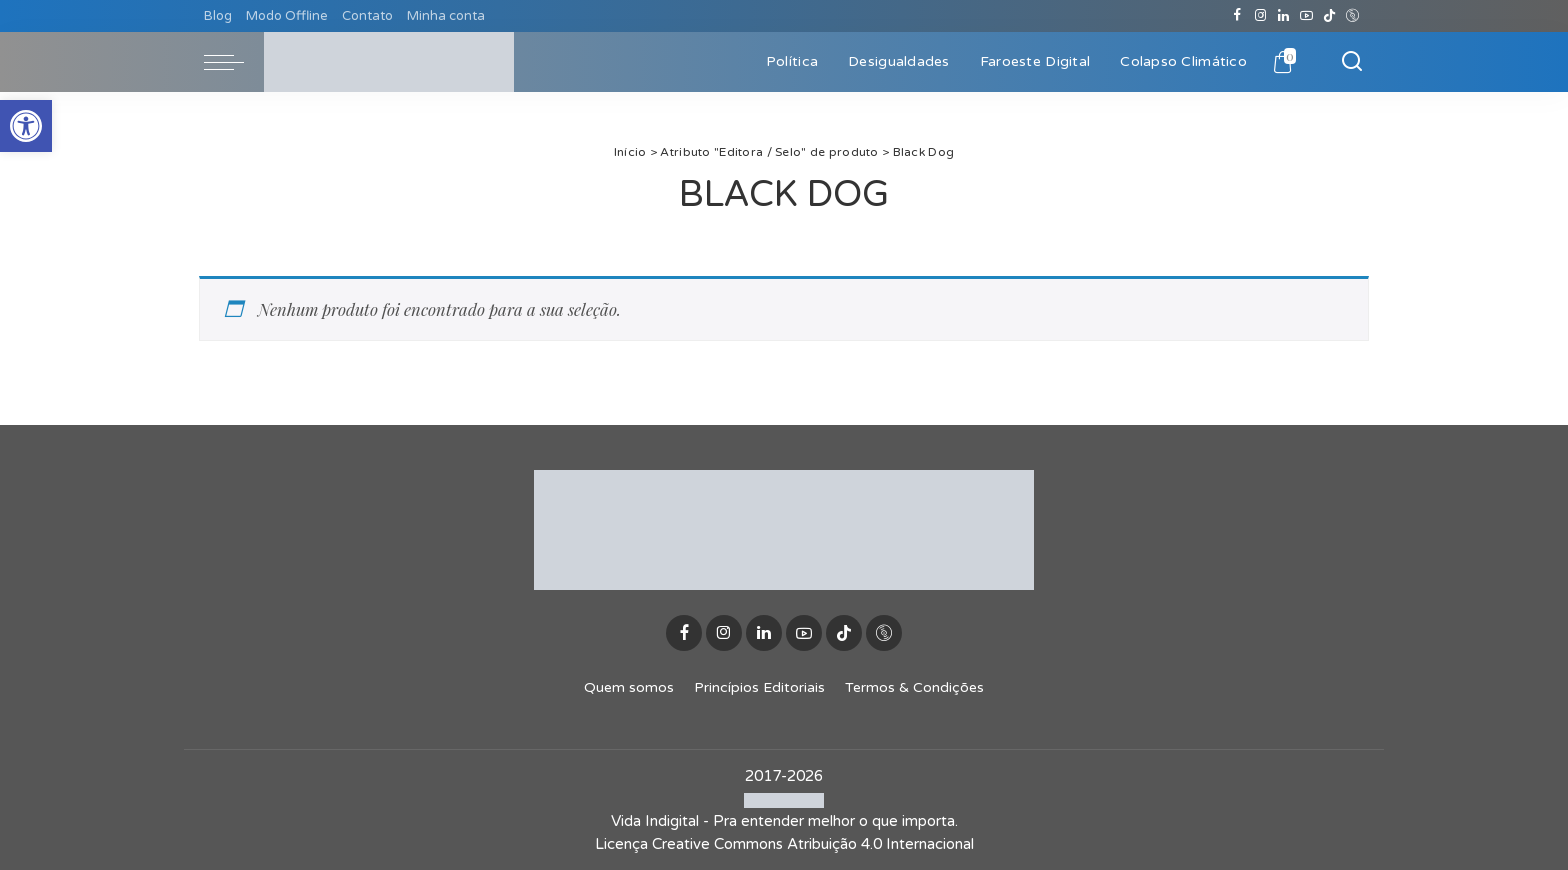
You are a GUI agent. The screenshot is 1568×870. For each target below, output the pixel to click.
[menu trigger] (234, 62)
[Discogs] (1352, 16)
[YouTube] (1306, 16)
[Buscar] (1352, 62)
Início (630, 152)
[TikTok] (1329, 16)
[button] (26, 126)
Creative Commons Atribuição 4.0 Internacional (813, 844)
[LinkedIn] (1283, 16)
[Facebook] (1237, 16)
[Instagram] (1260, 16)
